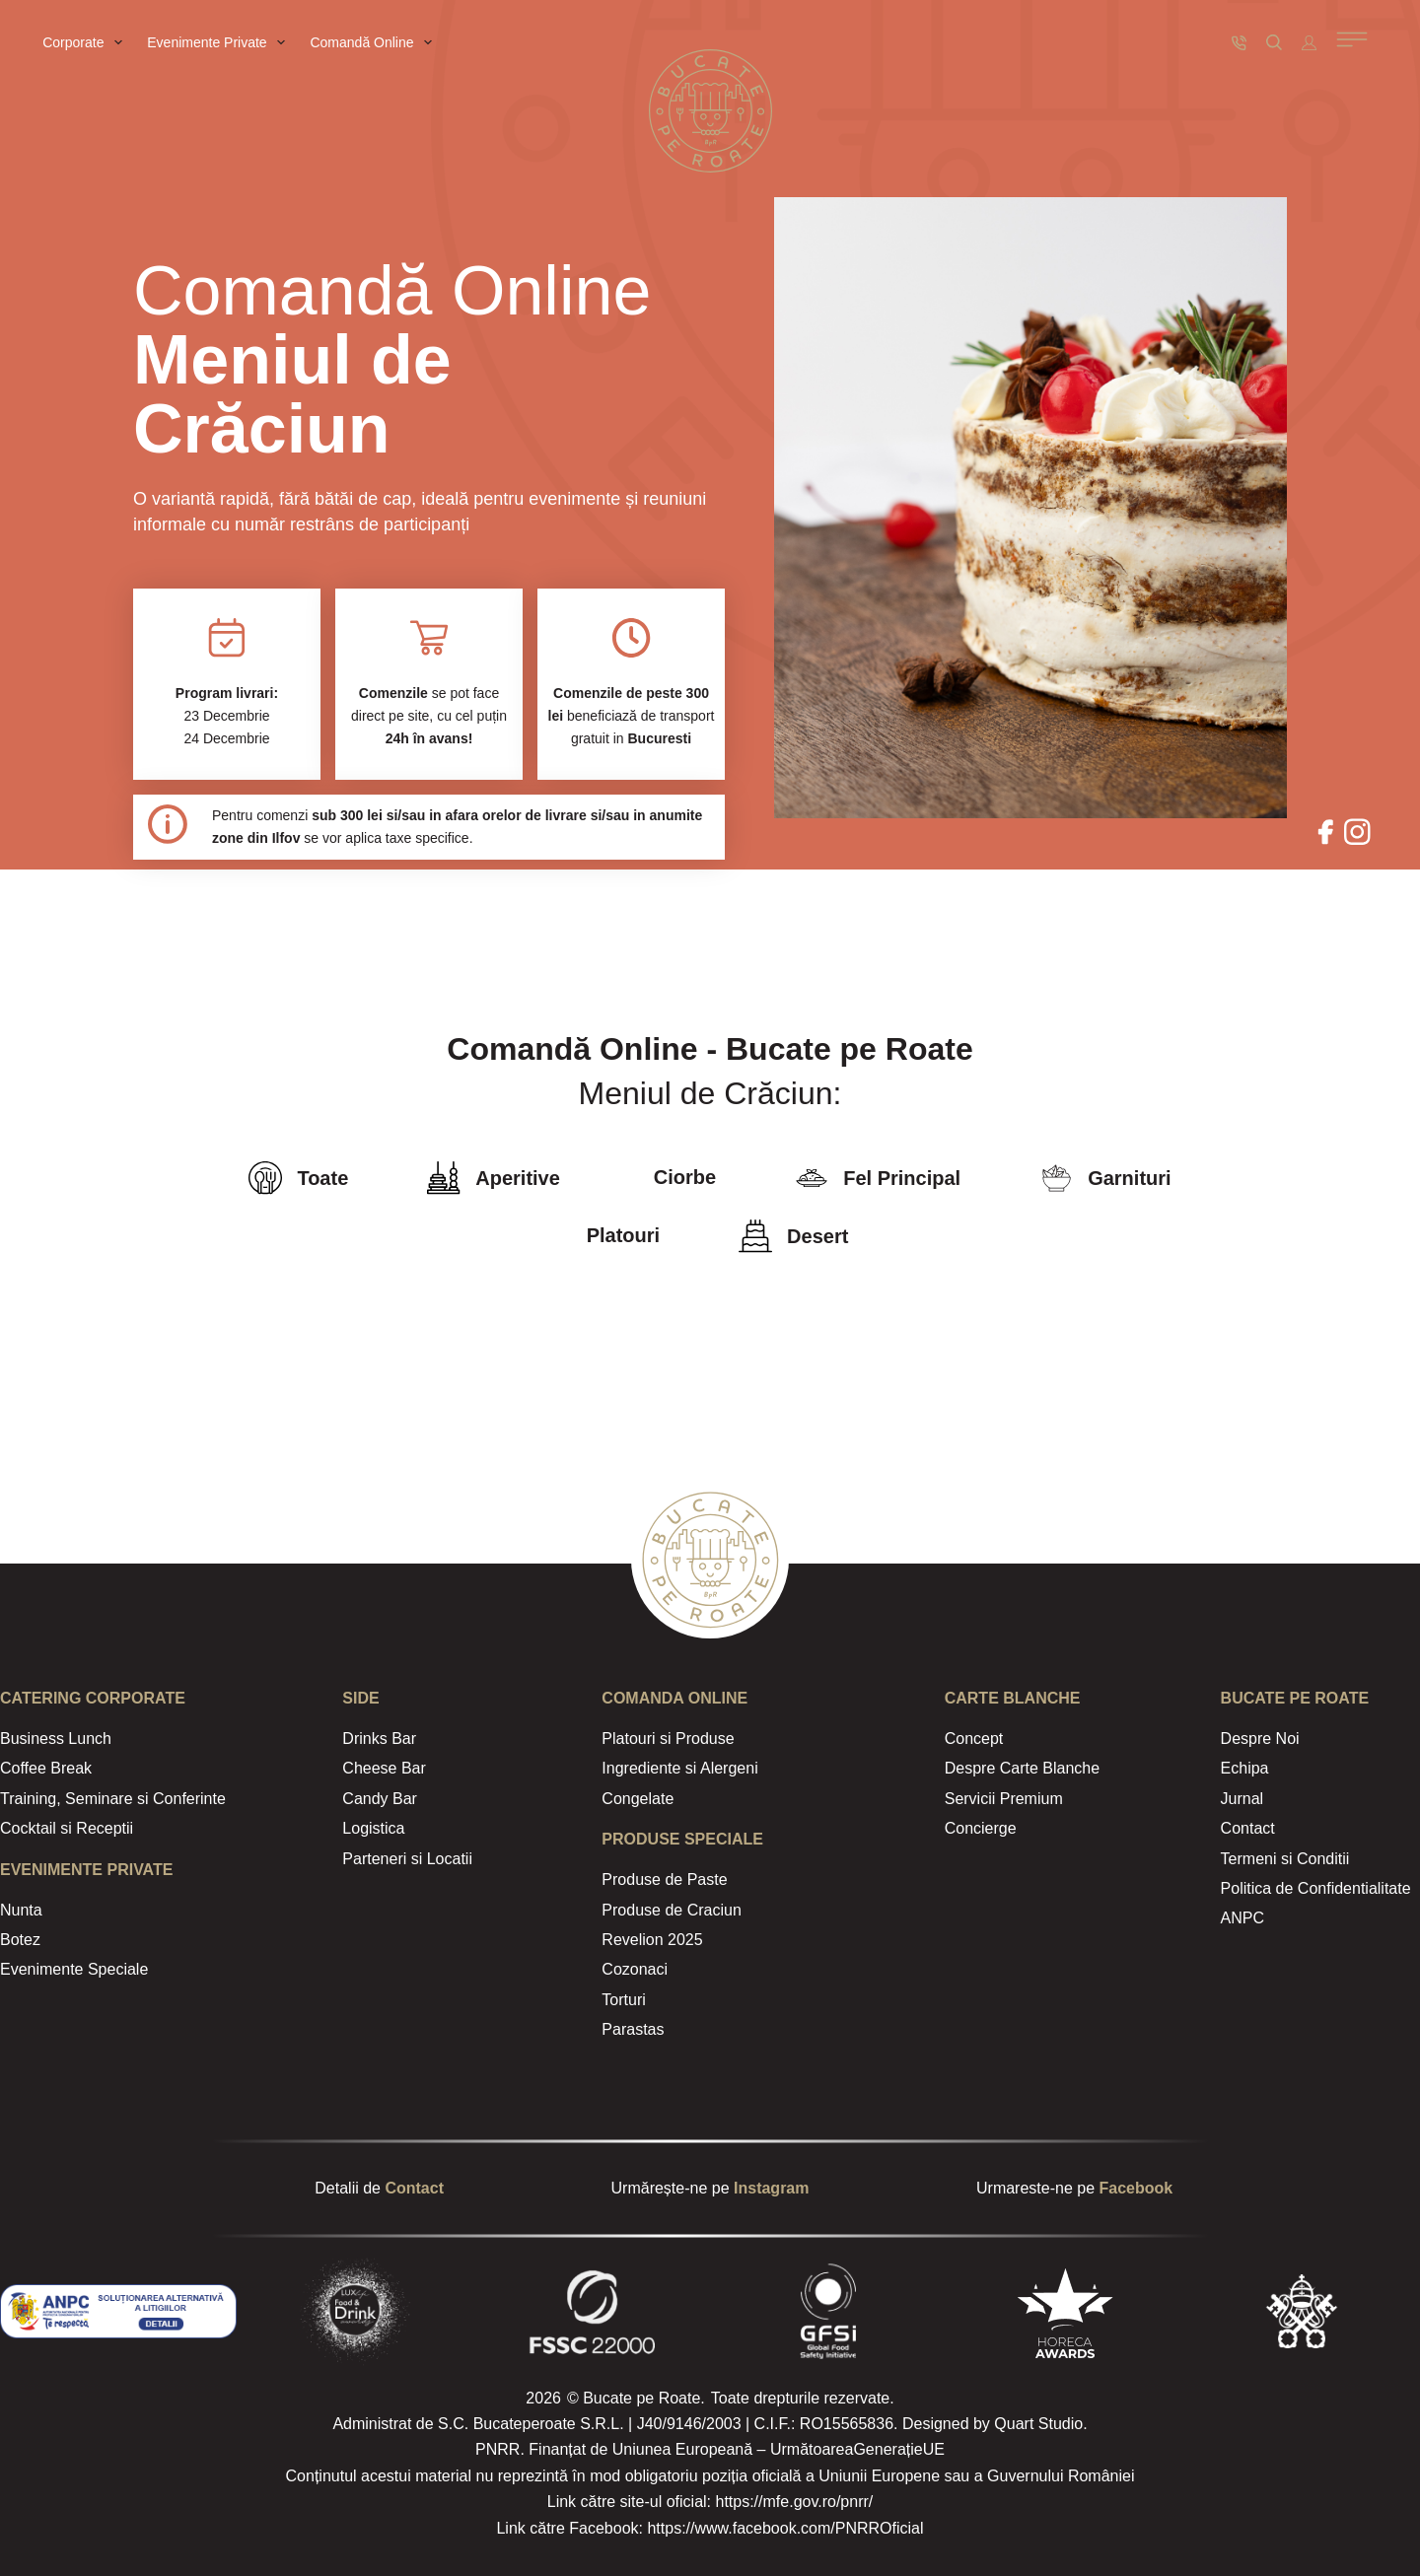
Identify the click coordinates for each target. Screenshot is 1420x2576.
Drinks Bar (379, 1738)
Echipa (1245, 1768)
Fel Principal (901, 1178)
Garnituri (1129, 1178)
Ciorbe (685, 1177)
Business (32, 1738)
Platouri (623, 1235)
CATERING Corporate (92, 1698)
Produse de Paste (664, 1879)
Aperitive (517, 1178)
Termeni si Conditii (1285, 1858)
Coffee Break (46, 1768)
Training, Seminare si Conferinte (113, 1798)
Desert (817, 1236)
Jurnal (1242, 1798)
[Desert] (755, 1236)
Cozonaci (635, 1969)
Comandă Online (375, 42)
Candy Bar (379, 1798)
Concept (974, 1738)
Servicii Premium (1004, 1798)
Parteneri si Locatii (407, 1858)
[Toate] (265, 1178)
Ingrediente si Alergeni (679, 1768)
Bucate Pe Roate (1295, 1698)
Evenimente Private (220, 42)
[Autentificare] (1309, 42)
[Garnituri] (1056, 1178)
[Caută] (1274, 42)
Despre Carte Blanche (1022, 1768)
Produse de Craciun (671, 1910)
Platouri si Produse (668, 1738)
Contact (1248, 1828)
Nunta (21, 1910)
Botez (20, 1939)
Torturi (623, 1999)
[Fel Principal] (811, 1178)
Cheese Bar (384, 1768)
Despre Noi (1260, 1738)
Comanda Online (674, 1698)
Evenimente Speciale (74, 1969)
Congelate (638, 1798)
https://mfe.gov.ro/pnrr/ (794, 2501)
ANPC (1242, 1918)
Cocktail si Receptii (66, 1828)
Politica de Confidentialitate (1316, 1888)
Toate (322, 1178)
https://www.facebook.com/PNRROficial (785, 2528)
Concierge (981, 1828)
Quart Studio (1038, 2423)
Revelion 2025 (652, 1939)
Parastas (633, 2029)
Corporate (86, 42)
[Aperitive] (444, 1178)
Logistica (373, 1828)
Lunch (87, 1738)
